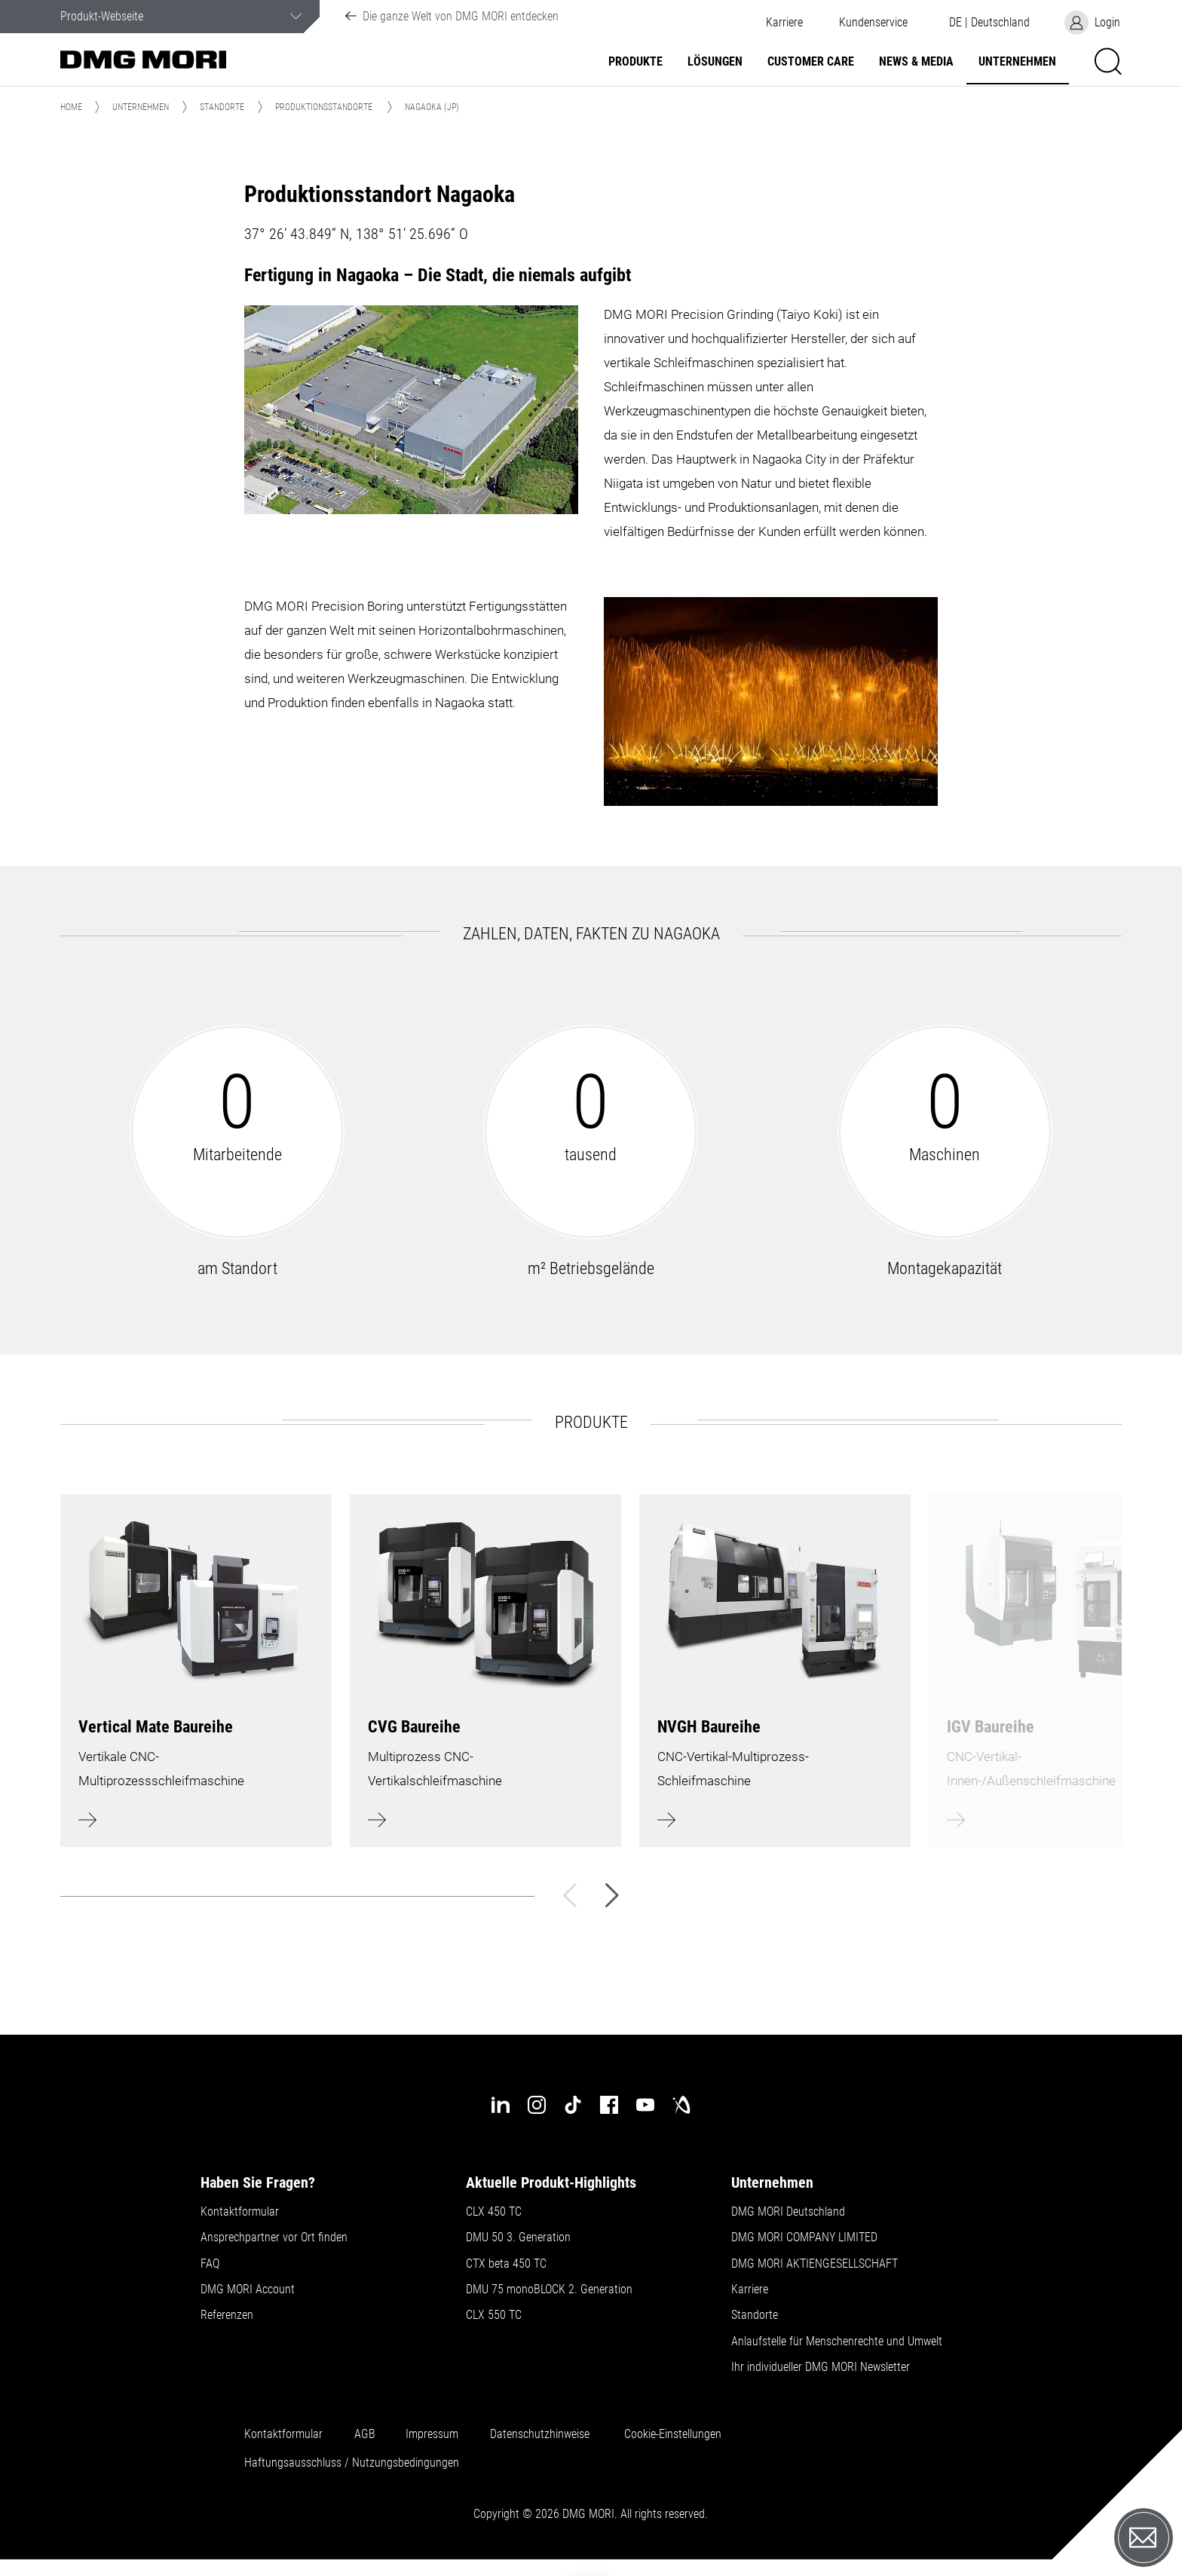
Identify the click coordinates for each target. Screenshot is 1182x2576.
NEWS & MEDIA (916, 62)
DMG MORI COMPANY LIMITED (804, 2237)
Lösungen (715, 62)
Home (71, 107)
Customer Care (810, 62)
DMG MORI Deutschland (788, 2212)
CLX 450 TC (494, 2212)
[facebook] (609, 2104)
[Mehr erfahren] (196, 1670)
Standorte (222, 107)
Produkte (635, 62)
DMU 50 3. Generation (518, 2237)
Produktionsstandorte (323, 107)
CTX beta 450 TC (506, 2264)
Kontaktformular (240, 2212)
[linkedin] (500, 2104)
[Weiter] (612, 1895)
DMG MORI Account (248, 2289)
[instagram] (536, 2104)
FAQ (210, 2264)
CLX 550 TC (494, 2315)
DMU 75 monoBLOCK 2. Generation (549, 2289)
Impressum (432, 2434)
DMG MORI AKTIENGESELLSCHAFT (814, 2264)
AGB (364, 2434)
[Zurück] (570, 1895)
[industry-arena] (681, 2104)
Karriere (784, 23)
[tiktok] (572, 2104)
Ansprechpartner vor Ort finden (274, 2237)
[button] (873, 22)
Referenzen (227, 2315)
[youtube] (645, 2104)
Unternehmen (1017, 62)
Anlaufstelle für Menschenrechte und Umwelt (836, 2341)
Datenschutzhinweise (539, 2434)
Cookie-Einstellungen (672, 2434)
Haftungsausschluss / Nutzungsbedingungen (351, 2463)
